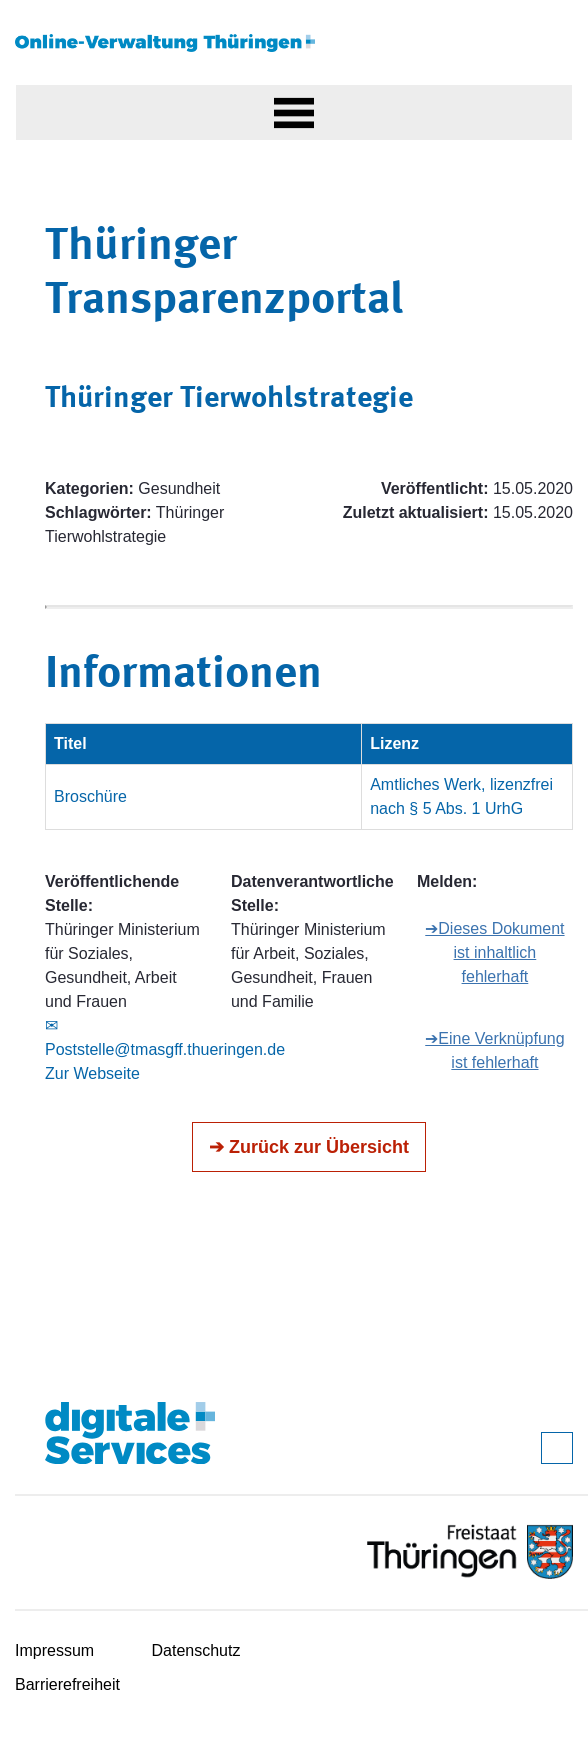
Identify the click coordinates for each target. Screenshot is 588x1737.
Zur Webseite (92, 1073)
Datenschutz (196, 1650)
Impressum (54, 1650)
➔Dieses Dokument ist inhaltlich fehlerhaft (494, 952)
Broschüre (90, 796)
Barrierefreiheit (67, 1684)
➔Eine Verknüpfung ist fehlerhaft (494, 1050)
